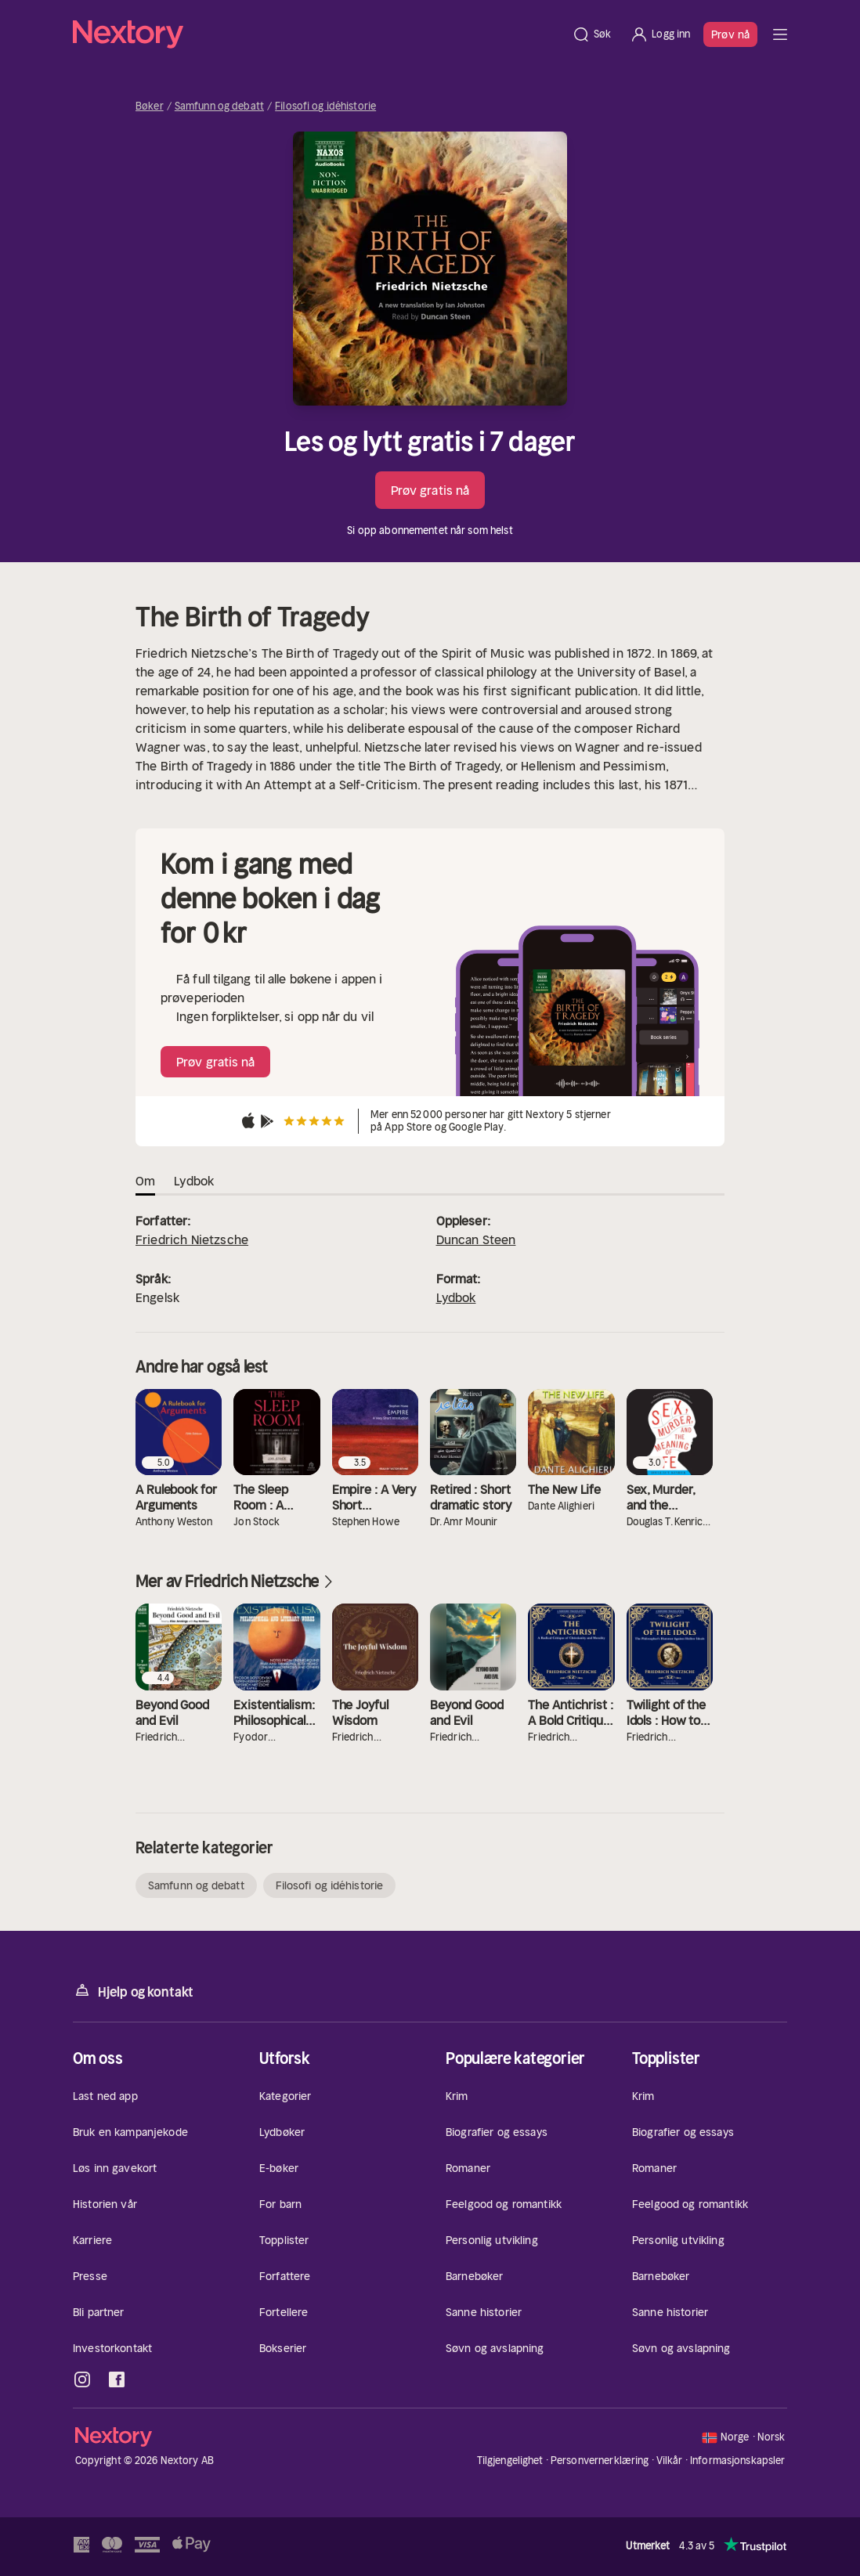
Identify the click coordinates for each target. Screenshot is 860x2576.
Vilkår (669, 2460)
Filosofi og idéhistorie (325, 106)
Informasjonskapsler (737, 2461)
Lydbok (456, 1297)
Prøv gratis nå (430, 490)
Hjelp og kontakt (133, 1991)
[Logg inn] (659, 34)
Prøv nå (730, 34)
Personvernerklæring (600, 2460)
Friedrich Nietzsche (192, 1239)
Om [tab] (145, 1181)
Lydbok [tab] (194, 1181)
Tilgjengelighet (510, 2460)
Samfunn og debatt (219, 106)
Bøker (150, 106)
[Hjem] (317, 34)
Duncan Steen (476, 1239)
